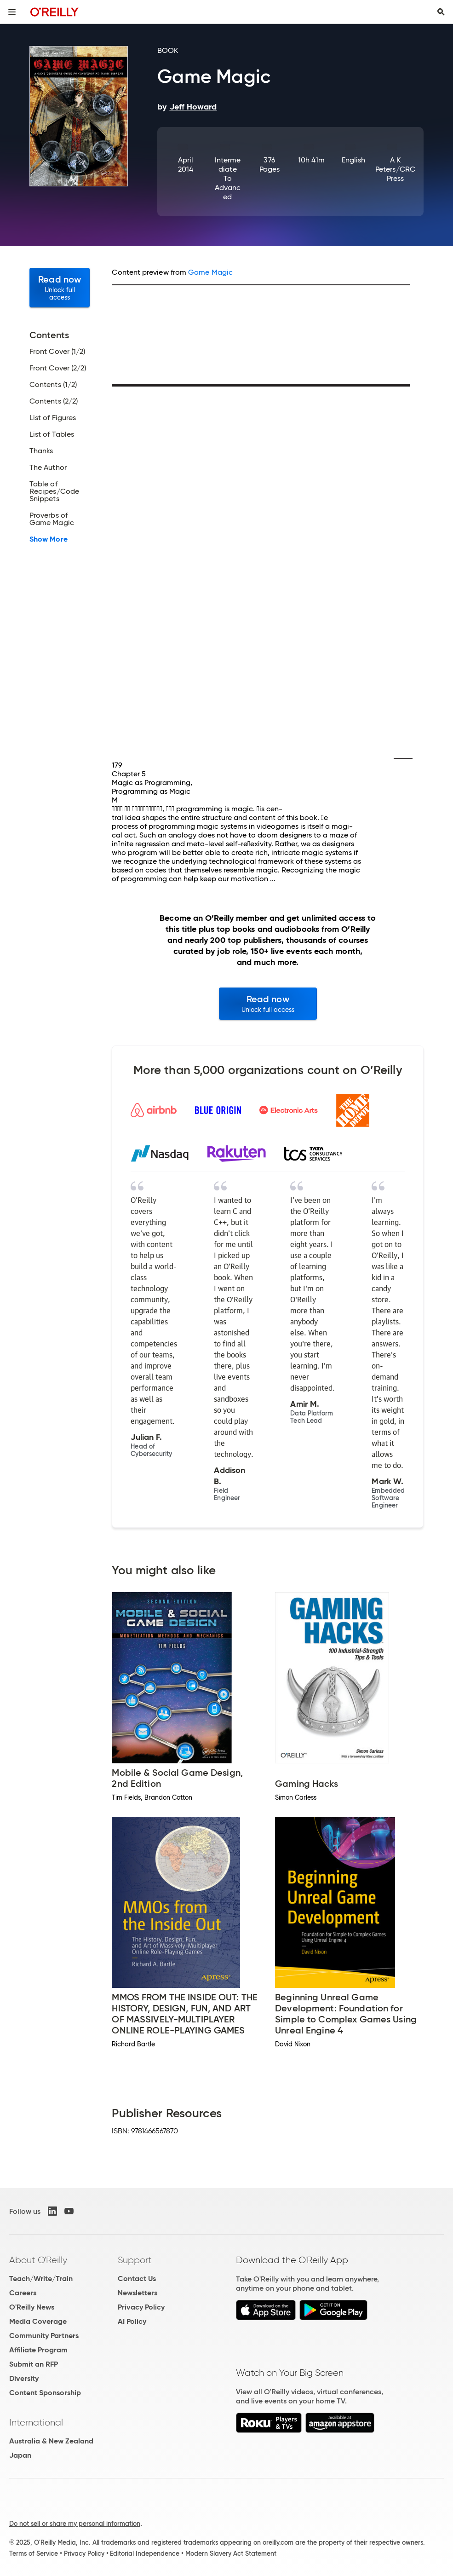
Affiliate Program (38, 2350)
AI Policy (132, 2321)
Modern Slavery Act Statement (230, 2553)
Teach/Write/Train (41, 2278)
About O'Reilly (38, 2259)
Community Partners (44, 2335)
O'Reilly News (31, 2307)
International (36, 2422)
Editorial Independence (144, 2553)
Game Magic (210, 272)
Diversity (24, 2378)
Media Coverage (38, 2321)
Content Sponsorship (45, 2392)
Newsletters (137, 2293)
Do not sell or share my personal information (74, 2523)
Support (135, 2259)
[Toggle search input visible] (441, 12)
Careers (22, 2293)
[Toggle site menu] (12, 12)
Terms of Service (33, 2553)
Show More (48, 539)
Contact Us (137, 2278)
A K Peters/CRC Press (395, 169)
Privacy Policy (141, 2307)
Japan (20, 2455)
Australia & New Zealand (51, 2441)
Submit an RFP (33, 2364)
